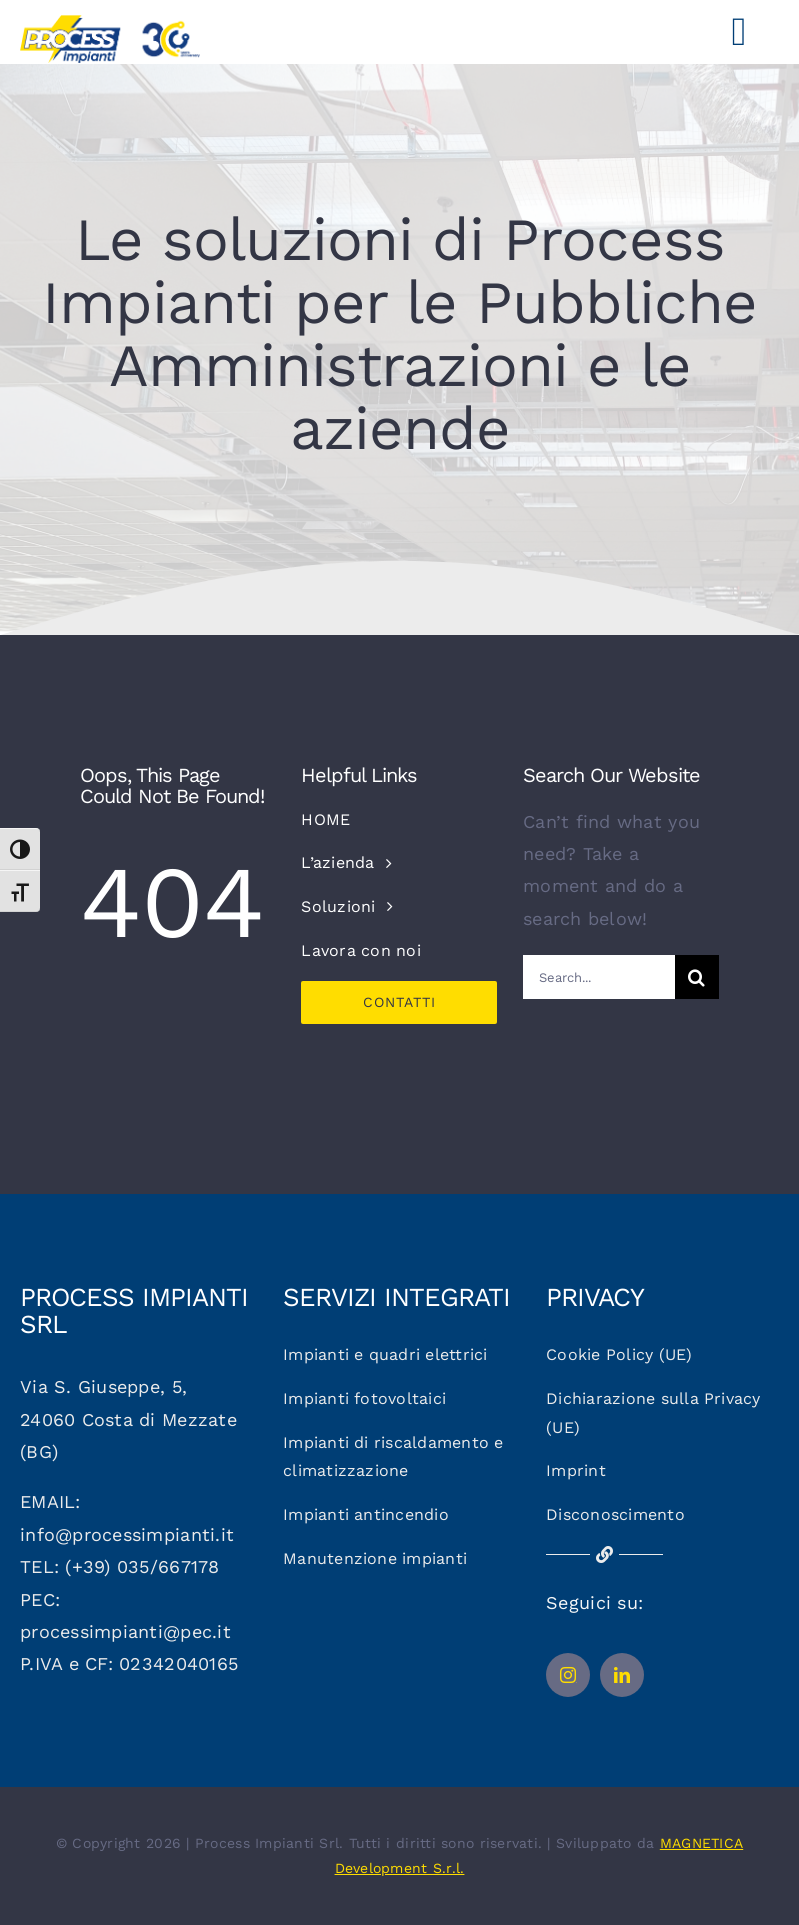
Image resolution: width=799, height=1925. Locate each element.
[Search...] (599, 977)
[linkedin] (622, 1675)
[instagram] (568, 1675)
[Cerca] (697, 977)
